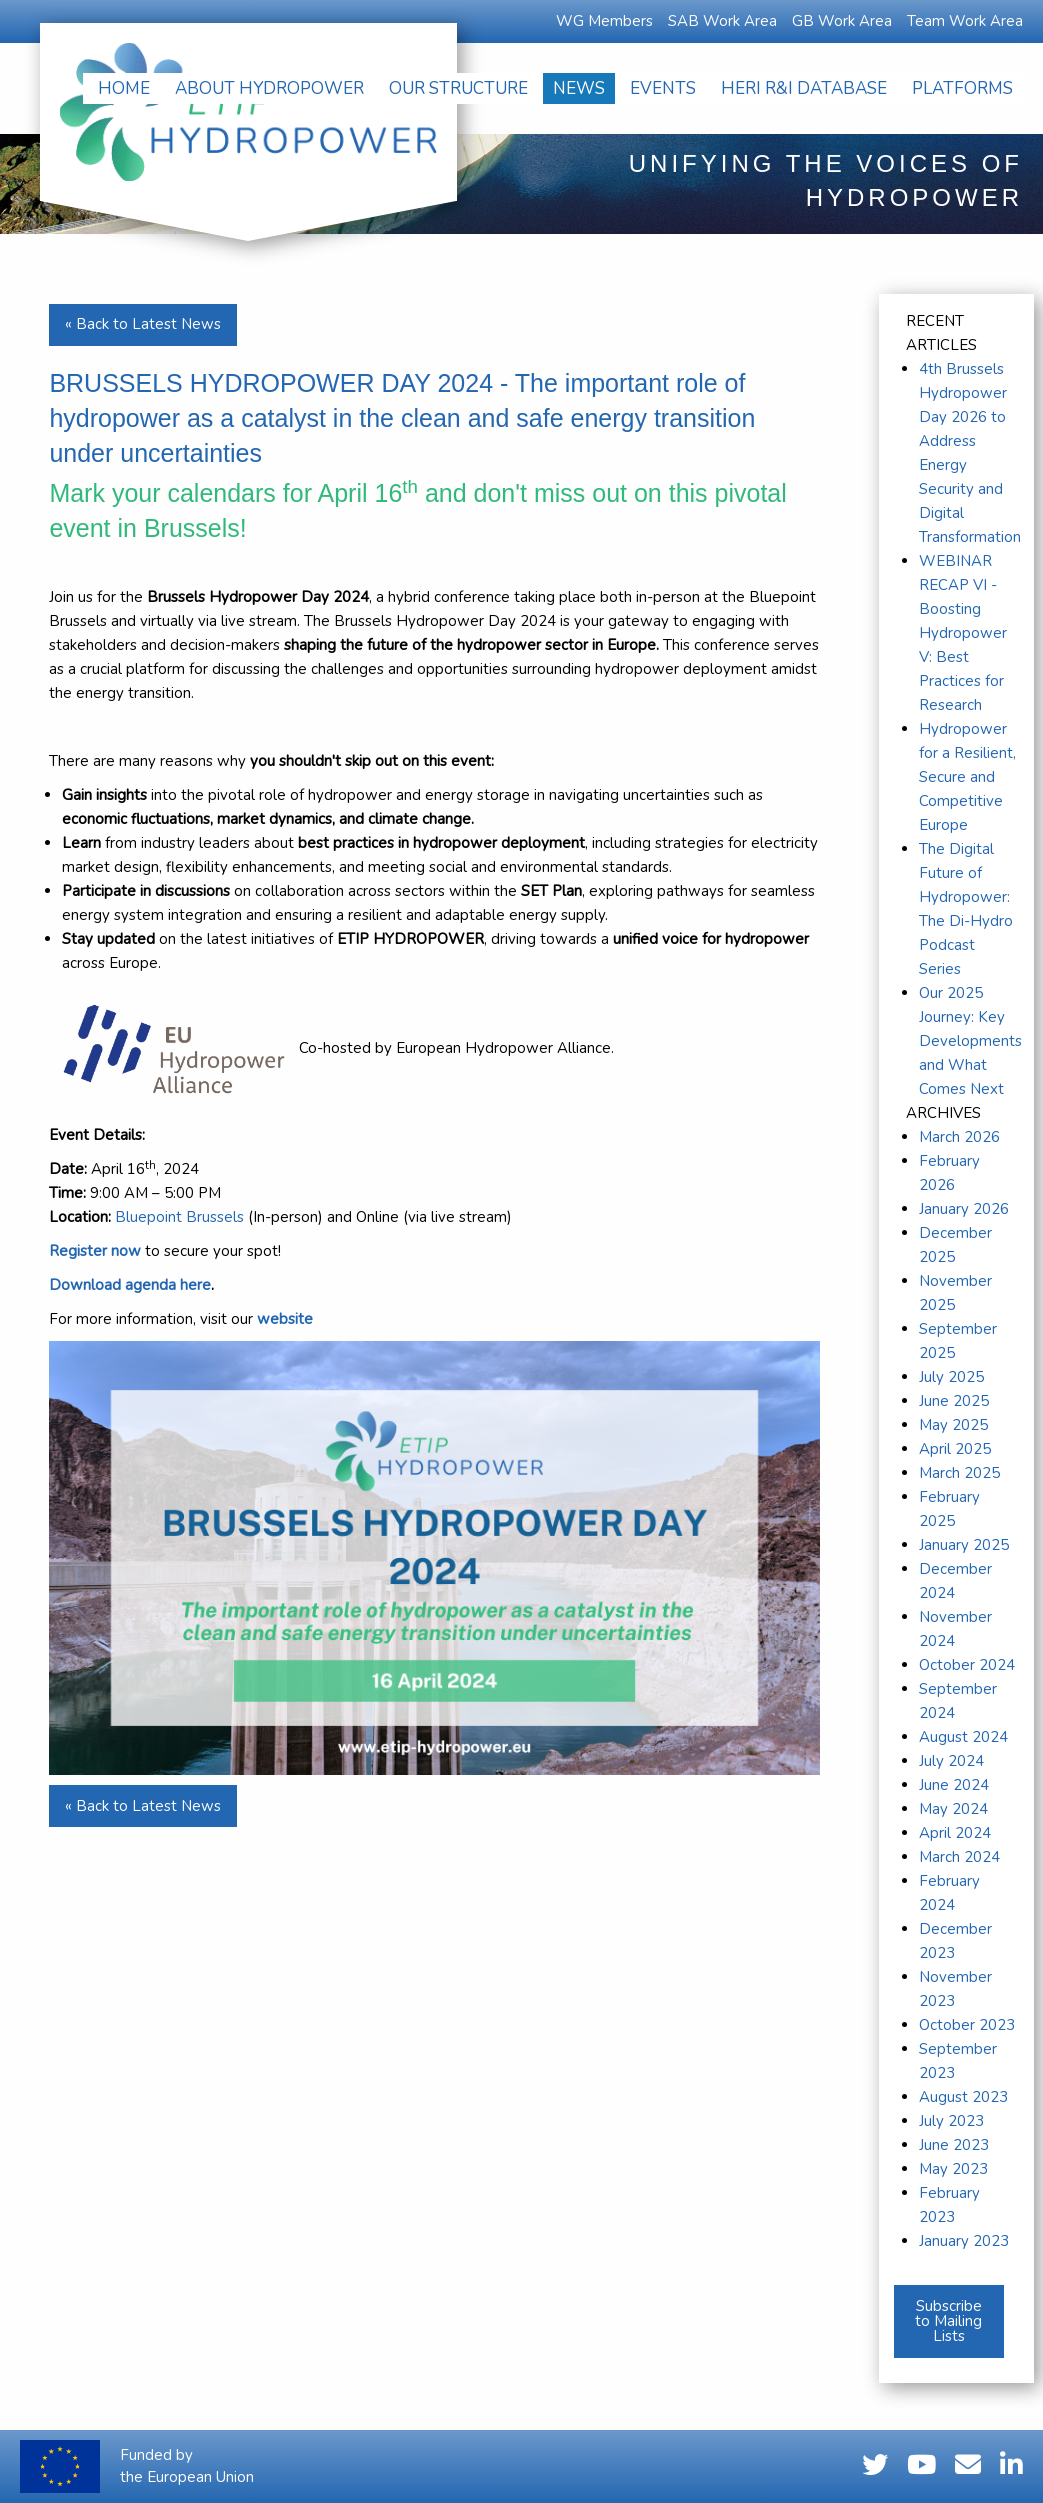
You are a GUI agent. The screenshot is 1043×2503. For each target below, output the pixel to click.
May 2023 (953, 2169)
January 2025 (964, 1545)
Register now (95, 1251)
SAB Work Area (722, 21)
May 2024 (953, 1809)
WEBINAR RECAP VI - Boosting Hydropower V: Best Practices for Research (963, 633)
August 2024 (963, 1737)
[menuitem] (124, 88)
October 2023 (967, 2025)
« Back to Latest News (143, 324)
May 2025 (953, 1425)
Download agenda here (130, 1285)
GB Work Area (842, 21)
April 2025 (955, 1449)
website (285, 1319)
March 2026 (959, 1137)
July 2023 (951, 2121)
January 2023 (964, 2241)
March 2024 (959, 1857)
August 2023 (963, 2097)
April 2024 (955, 1833)
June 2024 (954, 1785)
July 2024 (951, 1761)
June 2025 (954, 1401)
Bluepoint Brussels (179, 1217)
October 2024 (967, 1665)
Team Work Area (965, 21)
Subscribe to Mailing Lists (948, 2321)
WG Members (604, 21)
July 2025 (951, 1377)
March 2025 (959, 1473)
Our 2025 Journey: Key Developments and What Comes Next (970, 1041)
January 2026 (964, 1209)
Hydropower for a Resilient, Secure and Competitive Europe (967, 777)
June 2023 (954, 2145)
